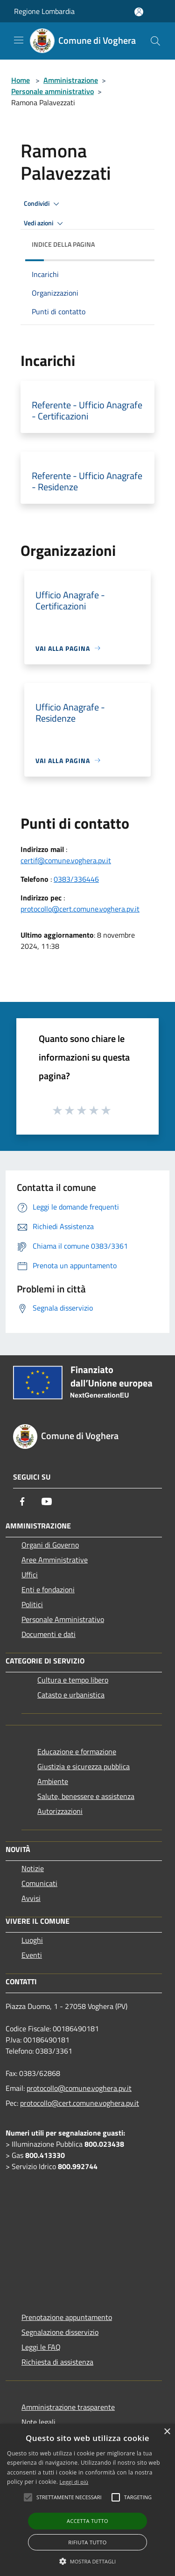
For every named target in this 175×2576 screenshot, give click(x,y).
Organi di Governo (50, 1544)
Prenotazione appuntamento (66, 2317)
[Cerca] (155, 41)
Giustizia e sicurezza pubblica (83, 1766)
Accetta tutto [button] (87, 2520)
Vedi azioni (45, 223)
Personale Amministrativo (62, 1619)
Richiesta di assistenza (57, 2361)
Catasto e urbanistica (71, 1694)
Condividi (43, 204)
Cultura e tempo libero (72, 1679)
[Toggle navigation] (18, 40)
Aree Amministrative (54, 1559)
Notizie (32, 1868)
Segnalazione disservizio (59, 2332)
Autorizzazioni (60, 1811)
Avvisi (31, 1898)
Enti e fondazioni (48, 1589)
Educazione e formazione (76, 1751)
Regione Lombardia (44, 11)
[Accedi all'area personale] (139, 12)
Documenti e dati (48, 1634)
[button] (87, 2561)
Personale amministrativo (52, 91)
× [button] (166, 2431)
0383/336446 (76, 879)
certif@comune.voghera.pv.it (66, 860)
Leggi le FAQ (41, 2347)
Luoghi (32, 1940)
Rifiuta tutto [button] (87, 2542)
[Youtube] (46, 1501)
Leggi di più (74, 2481)
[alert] (87, 2500)
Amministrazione (70, 80)
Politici (32, 1604)
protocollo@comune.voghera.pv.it (79, 2088)
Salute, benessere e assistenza (85, 1796)
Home (20, 80)
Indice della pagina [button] (63, 244)
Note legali (38, 2421)
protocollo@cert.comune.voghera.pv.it (80, 908)
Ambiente (52, 1781)
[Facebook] (22, 1501)
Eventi (31, 1955)
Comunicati (39, 1883)
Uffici (29, 1574)
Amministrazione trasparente (68, 2407)
